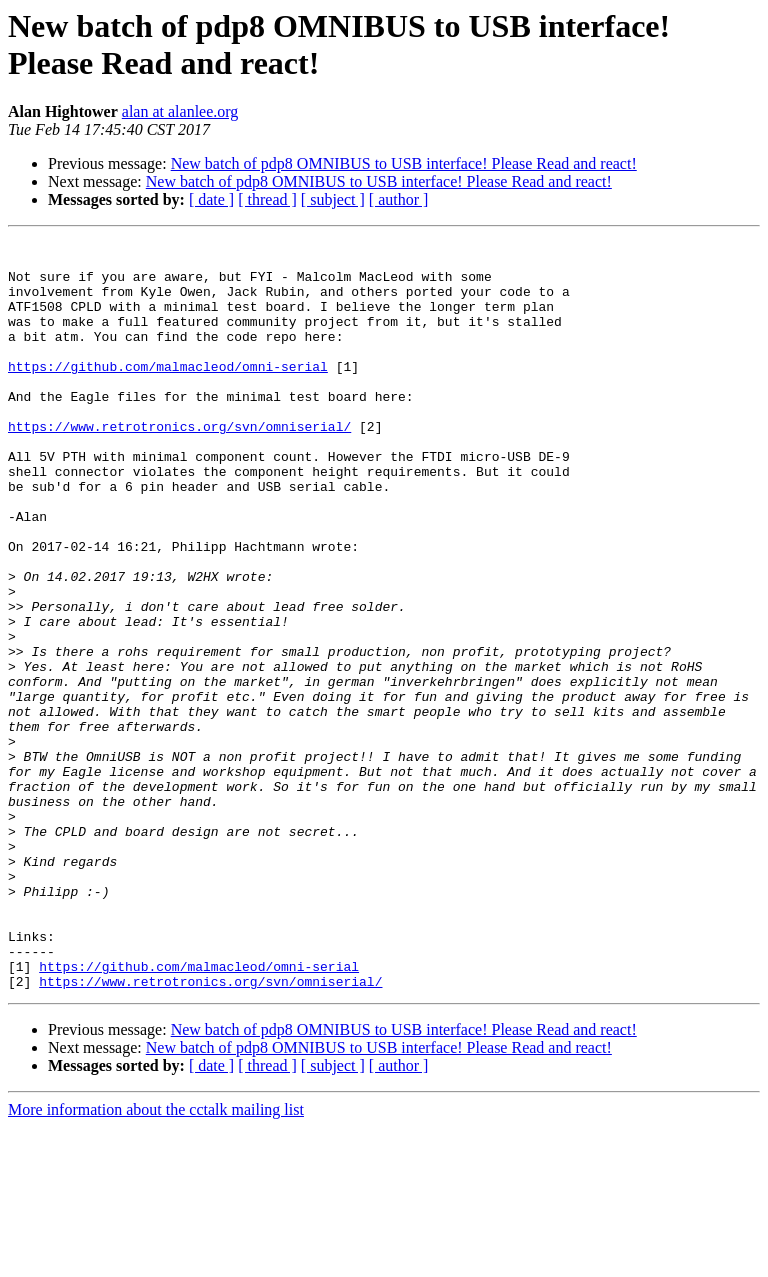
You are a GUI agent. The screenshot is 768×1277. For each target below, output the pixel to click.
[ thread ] (267, 199)
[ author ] (399, 199)
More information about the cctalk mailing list (156, 1259)
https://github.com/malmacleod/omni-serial (168, 393)
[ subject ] (333, 199)
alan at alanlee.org (180, 111)
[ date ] (211, 199)
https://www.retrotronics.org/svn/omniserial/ (179, 465)
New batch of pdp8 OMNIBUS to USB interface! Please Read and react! (404, 163)
